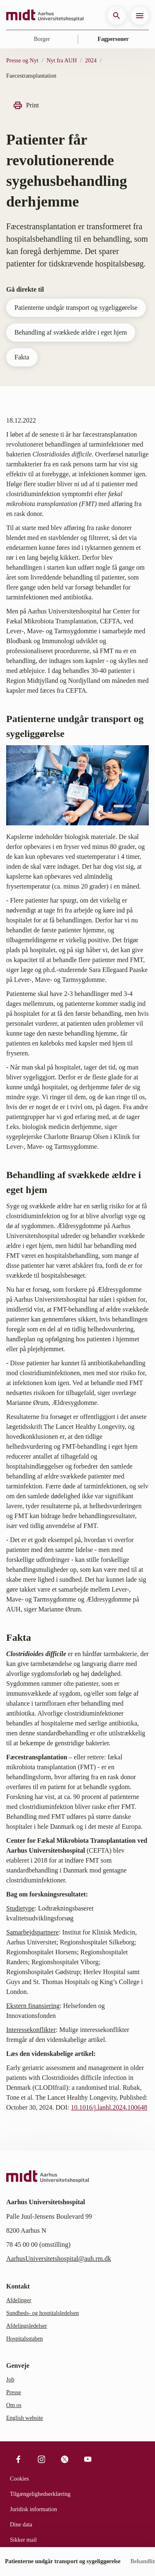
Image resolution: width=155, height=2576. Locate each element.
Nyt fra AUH (62, 60)
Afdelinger (18, 2300)
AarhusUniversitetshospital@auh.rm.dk (58, 2258)
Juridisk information (33, 2509)
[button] (116, 15)
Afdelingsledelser (26, 2326)
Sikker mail (23, 2540)
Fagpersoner (113, 39)
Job (10, 2379)
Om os (13, 2405)
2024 (91, 60)
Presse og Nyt (22, 60)
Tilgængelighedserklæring (40, 2494)
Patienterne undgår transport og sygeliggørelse (76, 307)
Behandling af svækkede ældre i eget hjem (70, 332)
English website (24, 2418)
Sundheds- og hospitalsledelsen (42, 2313)
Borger (42, 39)
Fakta (21, 357)
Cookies (19, 2479)
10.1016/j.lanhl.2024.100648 (109, 2107)
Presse (13, 2392)
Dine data (21, 2524)
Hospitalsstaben (24, 2339)
